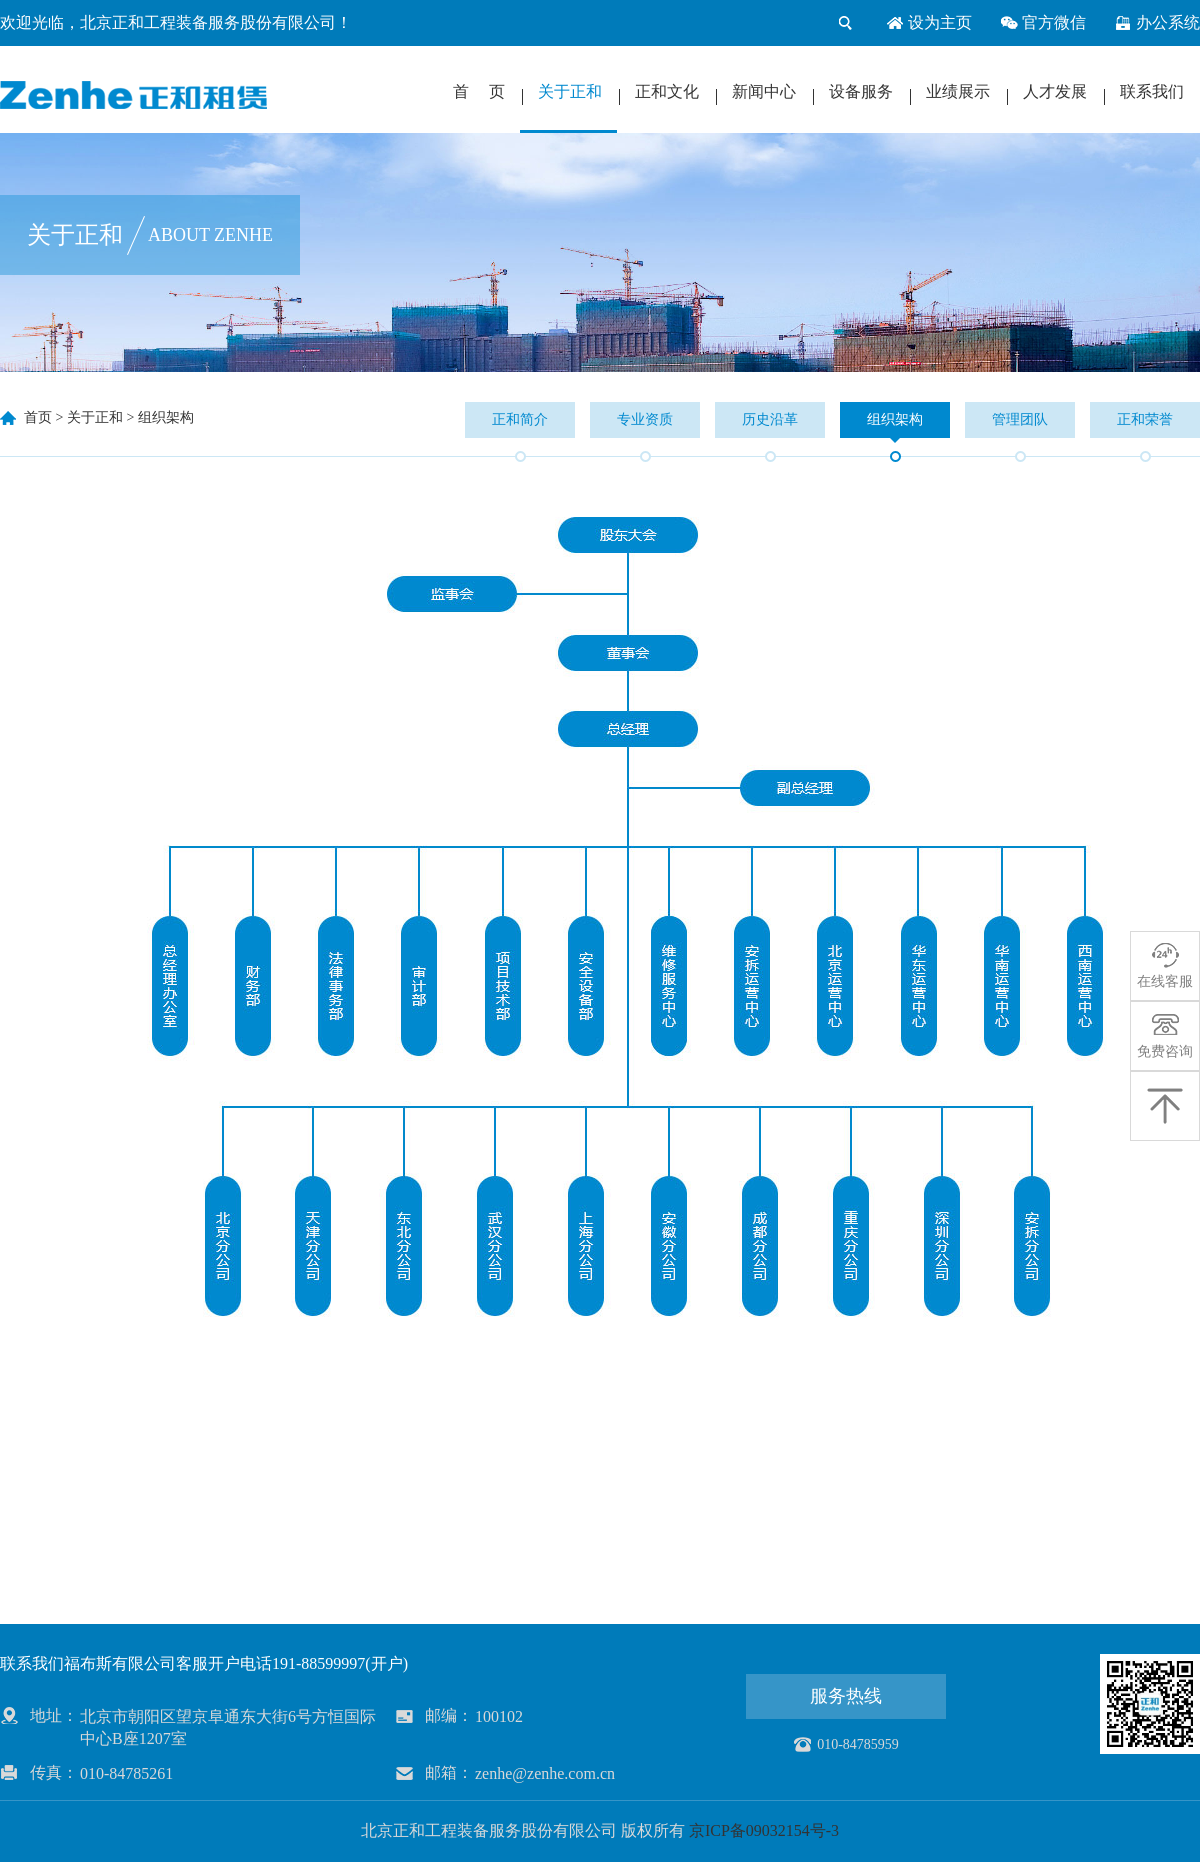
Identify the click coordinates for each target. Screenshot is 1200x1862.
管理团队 (1020, 419)
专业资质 (645, 419)
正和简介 (520, 419)
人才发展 (1055, 91)
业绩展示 (958, 91)
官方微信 (1043, 23)
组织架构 (166, 417)
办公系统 (1157, 23)
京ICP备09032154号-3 (764, 1830)
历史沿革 (770, 419)
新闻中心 (764, 91)
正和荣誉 (1145, 419)
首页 (38, 417)
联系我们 (1152, 91)
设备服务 (861, 91)
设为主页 (929, 23)
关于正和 (570, 91)
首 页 (479, 91)
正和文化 (667, 91)
